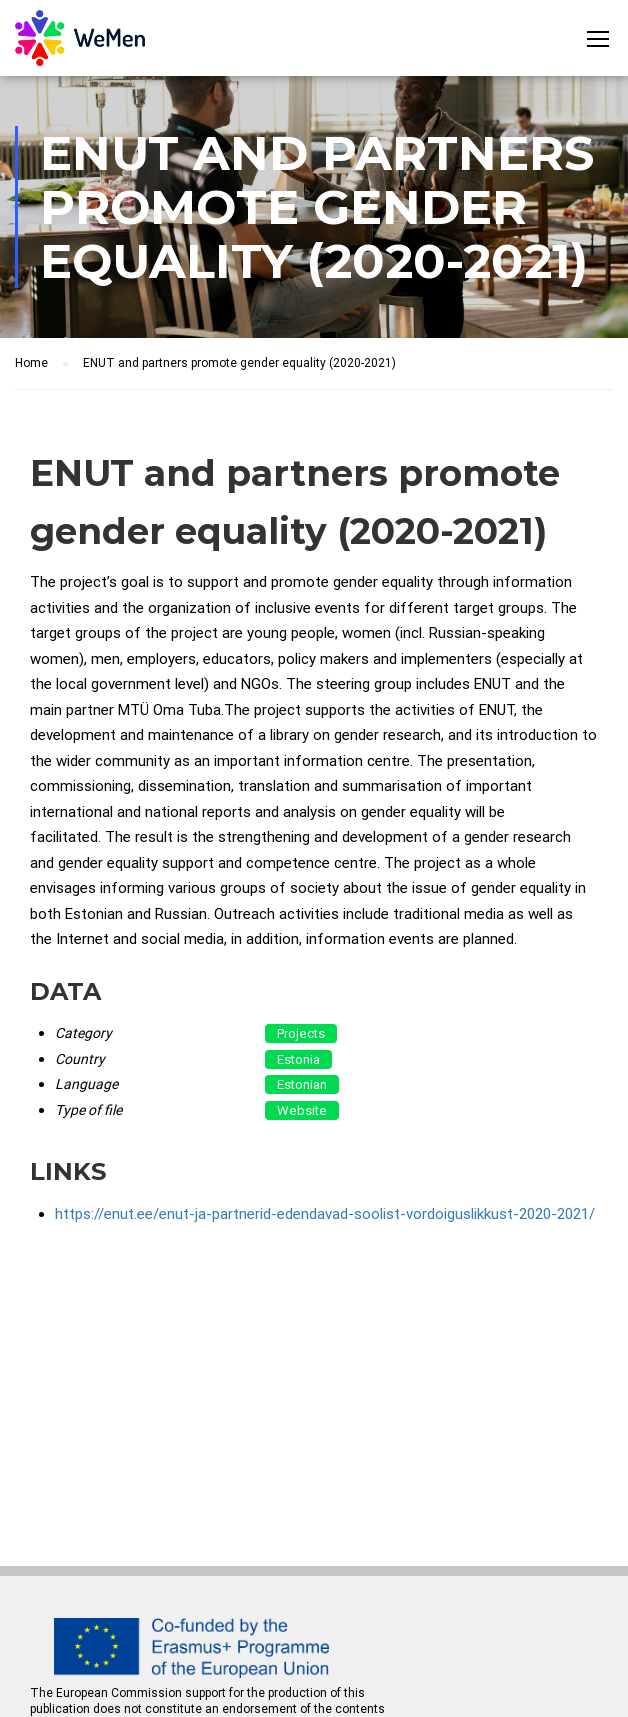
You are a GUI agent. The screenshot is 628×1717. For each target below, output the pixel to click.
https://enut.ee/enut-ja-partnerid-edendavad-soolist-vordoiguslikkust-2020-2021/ (325, 1214)
